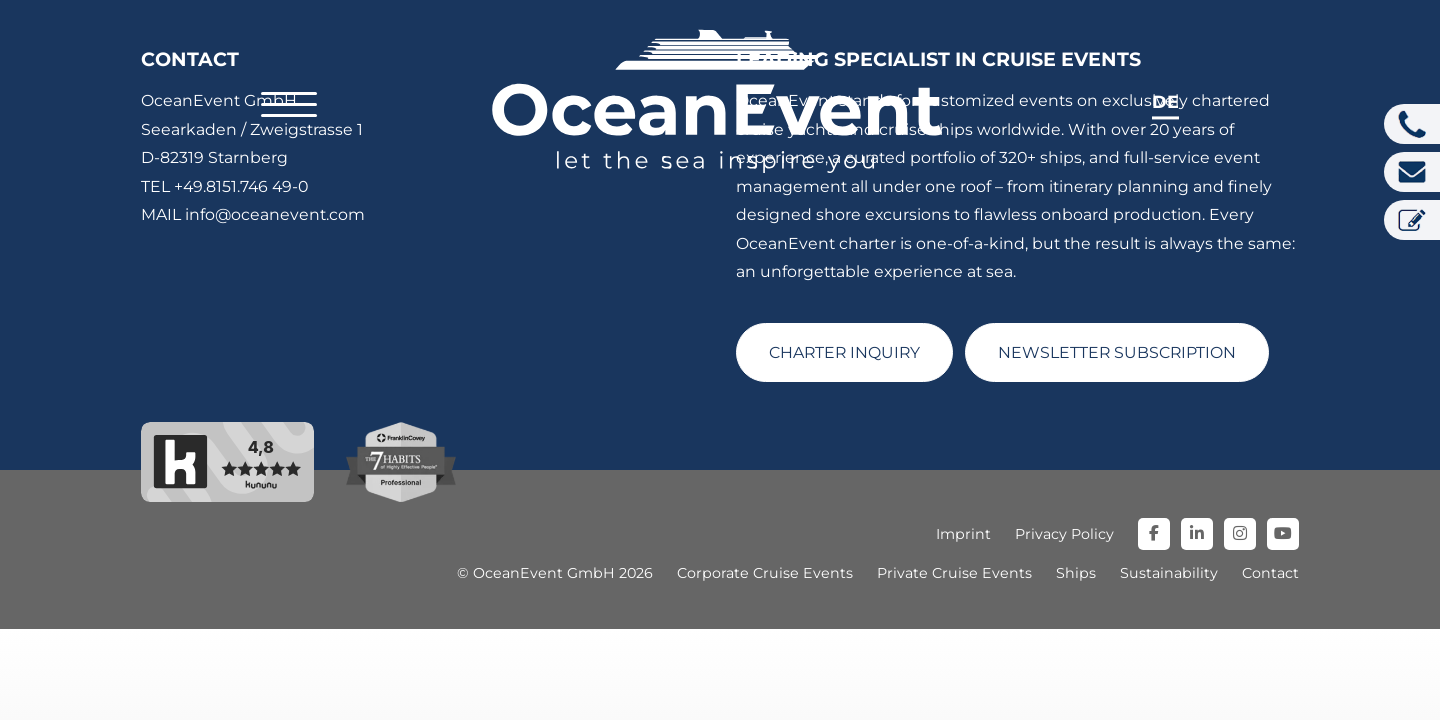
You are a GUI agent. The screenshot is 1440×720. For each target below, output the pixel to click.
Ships (1076, 573)
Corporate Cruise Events (765, 573)
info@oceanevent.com (275, 214)
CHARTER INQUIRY (844, 352)
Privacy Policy (1064, 534)
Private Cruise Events (954, 573)
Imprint (963, 534)
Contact (1270, 573)
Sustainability (1169, 573)
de (1165, 101)
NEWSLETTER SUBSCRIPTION (1117, 352)
